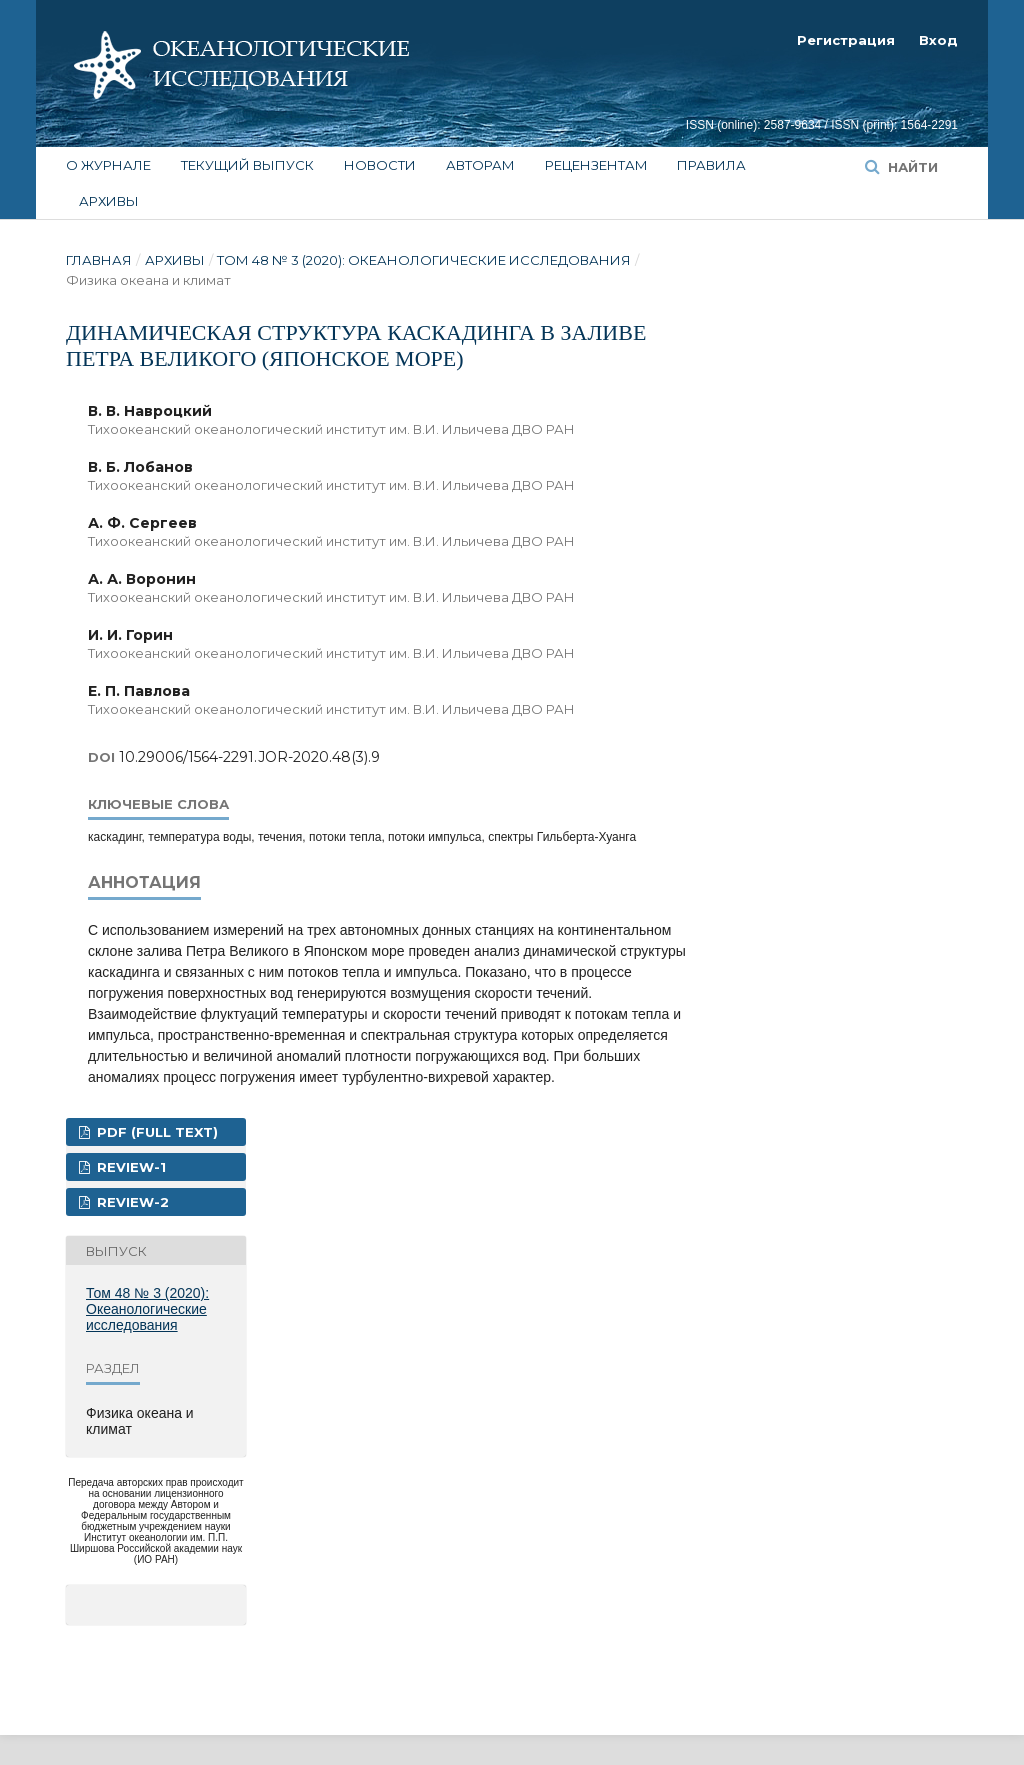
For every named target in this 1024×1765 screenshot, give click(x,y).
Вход (938, 40)
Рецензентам (596, 165)
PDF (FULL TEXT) (155, 1132)
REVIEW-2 (131, 1202)
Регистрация (846, 40)
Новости (380, 165)
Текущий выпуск (247, 165)
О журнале (108, 165)
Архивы (109, 201)
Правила (711, 165)
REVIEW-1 (129, 1167)
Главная (99, 260)
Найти (911, 167)
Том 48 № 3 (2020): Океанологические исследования (424, 260)
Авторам (480, 165)
